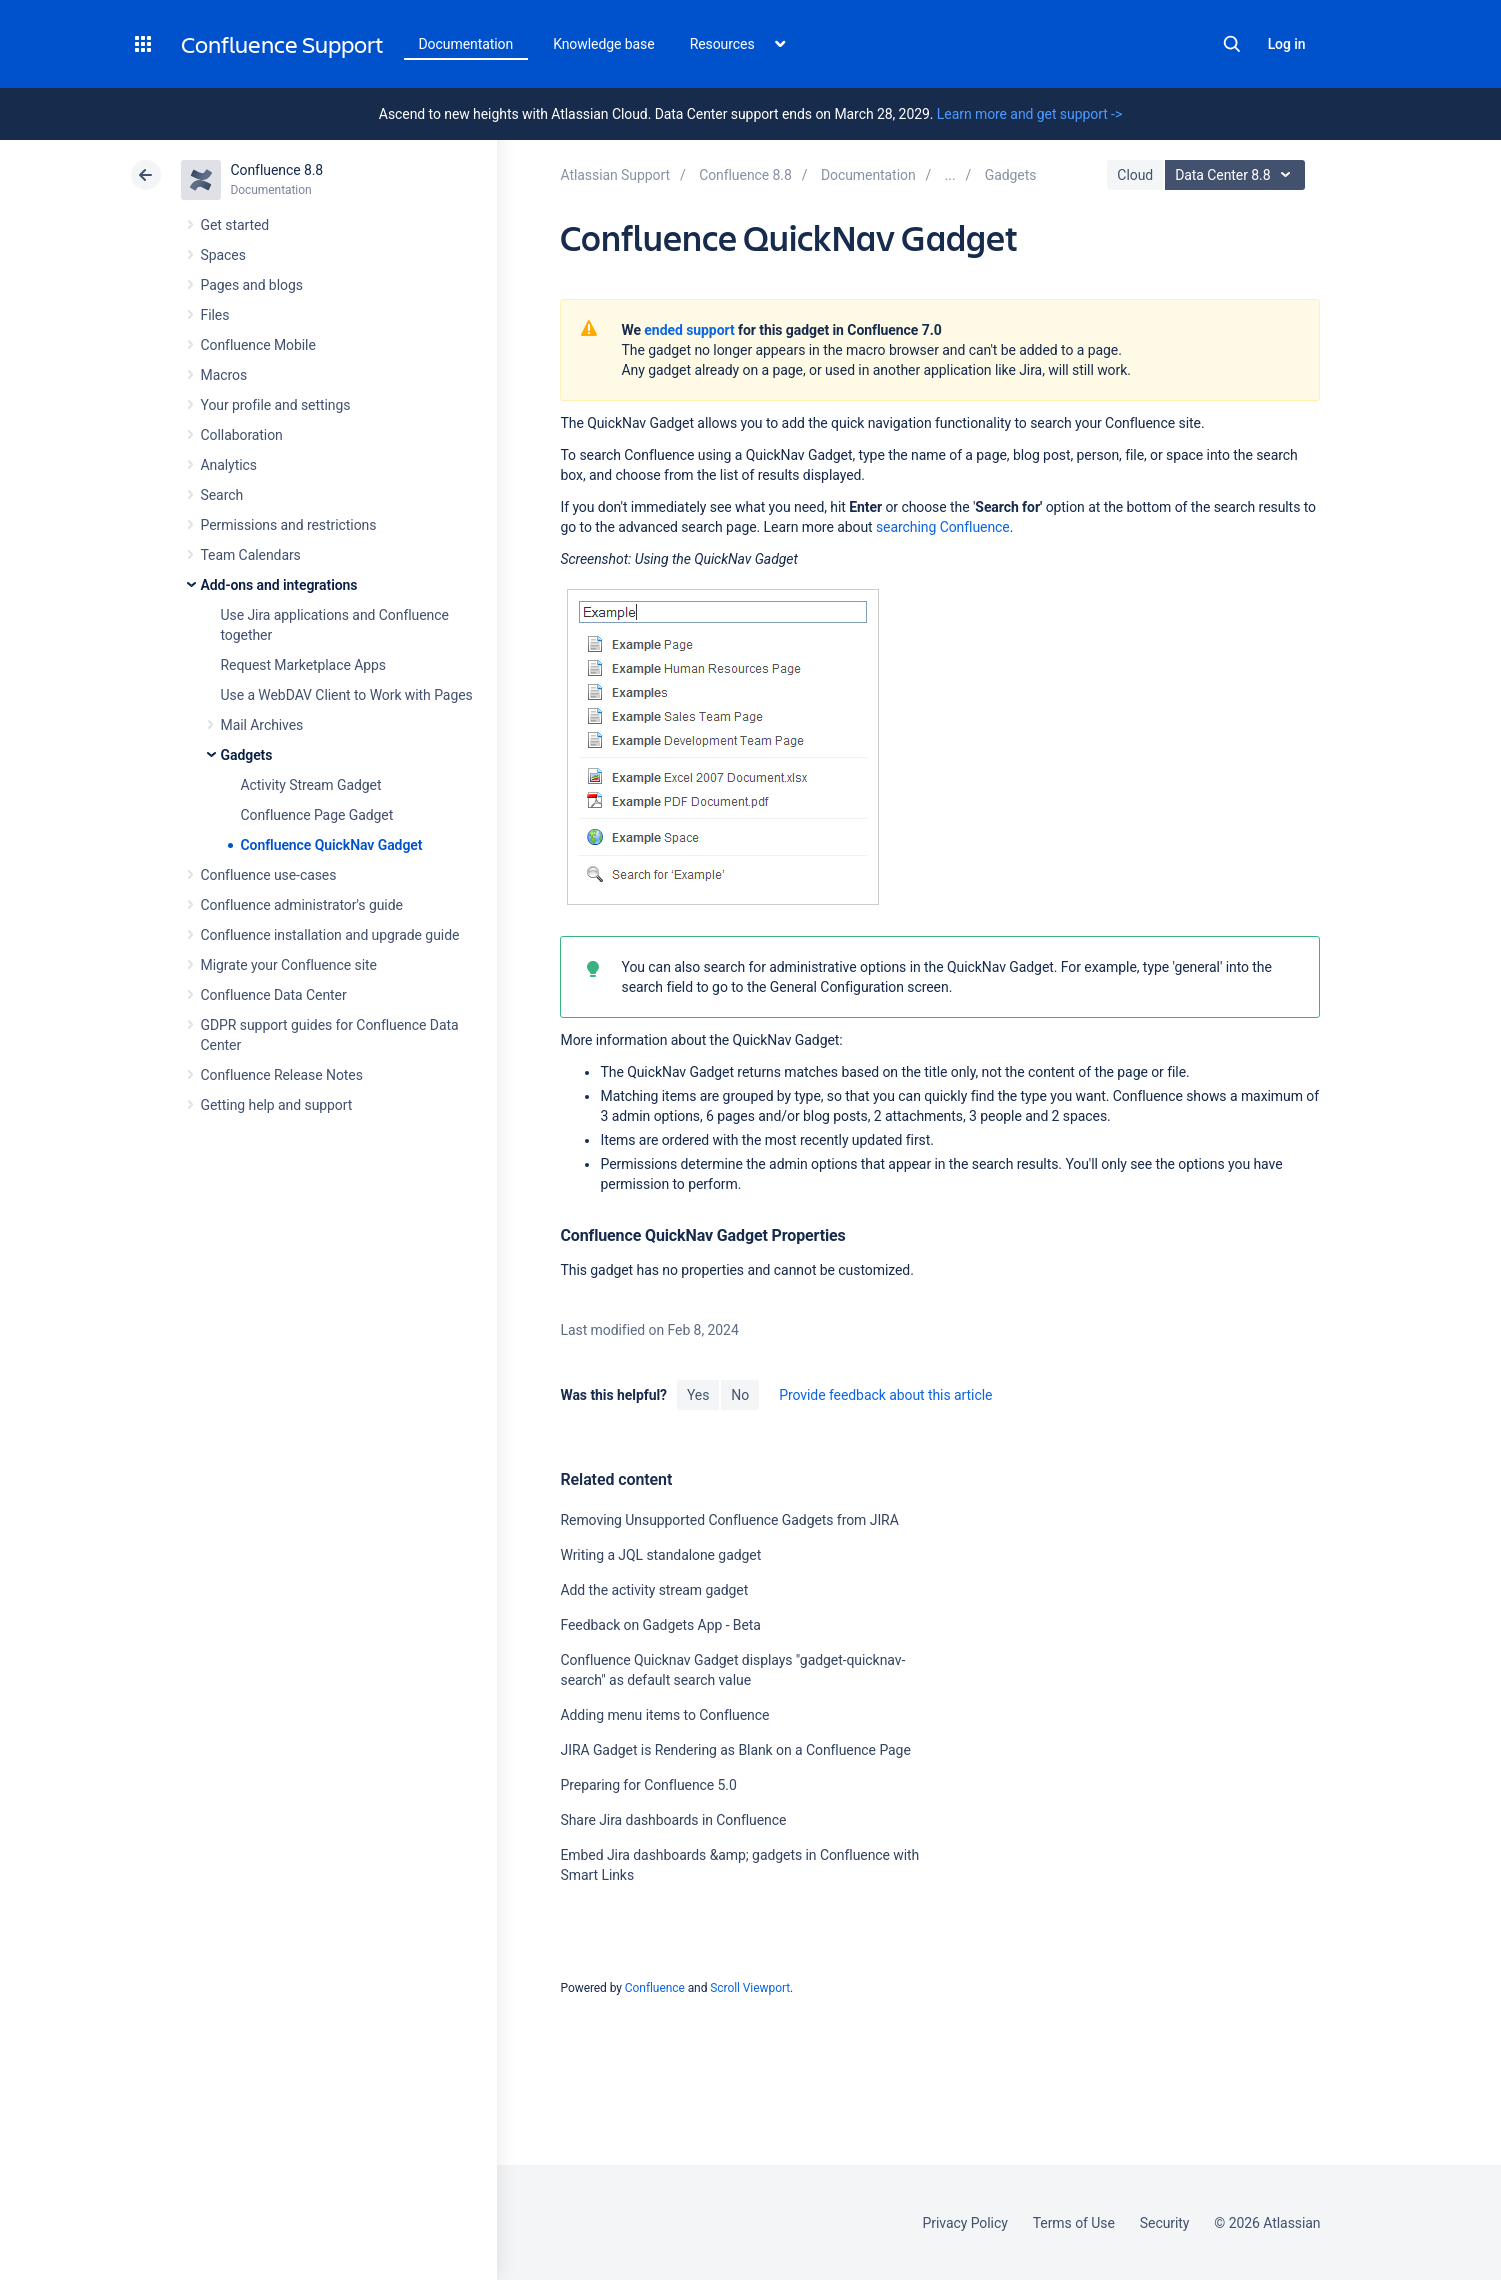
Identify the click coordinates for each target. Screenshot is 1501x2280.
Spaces (223, 255)
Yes (698, 1395)
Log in (1287, 44)
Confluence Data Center (274, 995)
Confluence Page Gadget (317, 815)
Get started (235, 225)
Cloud (1135, 175)
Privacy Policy (965, 2223)
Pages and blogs (252, 285)
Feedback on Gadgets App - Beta (660, 1625)
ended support (689, 330)
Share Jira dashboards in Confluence (673, 1820)
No (740, 1395)
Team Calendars (251, 555)
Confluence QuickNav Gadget (332, 845)
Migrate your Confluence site (289, 965)
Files (215, 315)
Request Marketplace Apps (303, 665)
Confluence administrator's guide (302, 905)
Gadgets (247, 755)
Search (1232, 44)
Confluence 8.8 (277, 170)
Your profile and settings (276, 405)
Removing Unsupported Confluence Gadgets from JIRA (729, 1520)
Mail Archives (262, 725)
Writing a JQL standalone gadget (660, 1555)
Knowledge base (604, 44)
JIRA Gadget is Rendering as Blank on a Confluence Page (735, 1750)
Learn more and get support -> (1029, 114)
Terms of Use (1074, 2223)
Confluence (655, 1988)
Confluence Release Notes (282, 1075)
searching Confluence (943, 527)
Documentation (466, 44)
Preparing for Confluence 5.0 (648, 1785)
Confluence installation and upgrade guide (330, 935)
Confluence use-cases (269, 875)
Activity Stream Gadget (311, 785)
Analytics (229, 465)
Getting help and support (277, 1105)
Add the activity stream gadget (654, 1590)
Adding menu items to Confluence (664, 1715)
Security (1165, 2223)
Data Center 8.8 (1237, 175)
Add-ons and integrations (279, 585)
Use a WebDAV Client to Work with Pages (347, 695)
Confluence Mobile (258, 345)
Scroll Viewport (750, 1988)
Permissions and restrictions (289, 525)
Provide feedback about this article (885, 1395)
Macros (224, 375)
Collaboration (242, 435)
